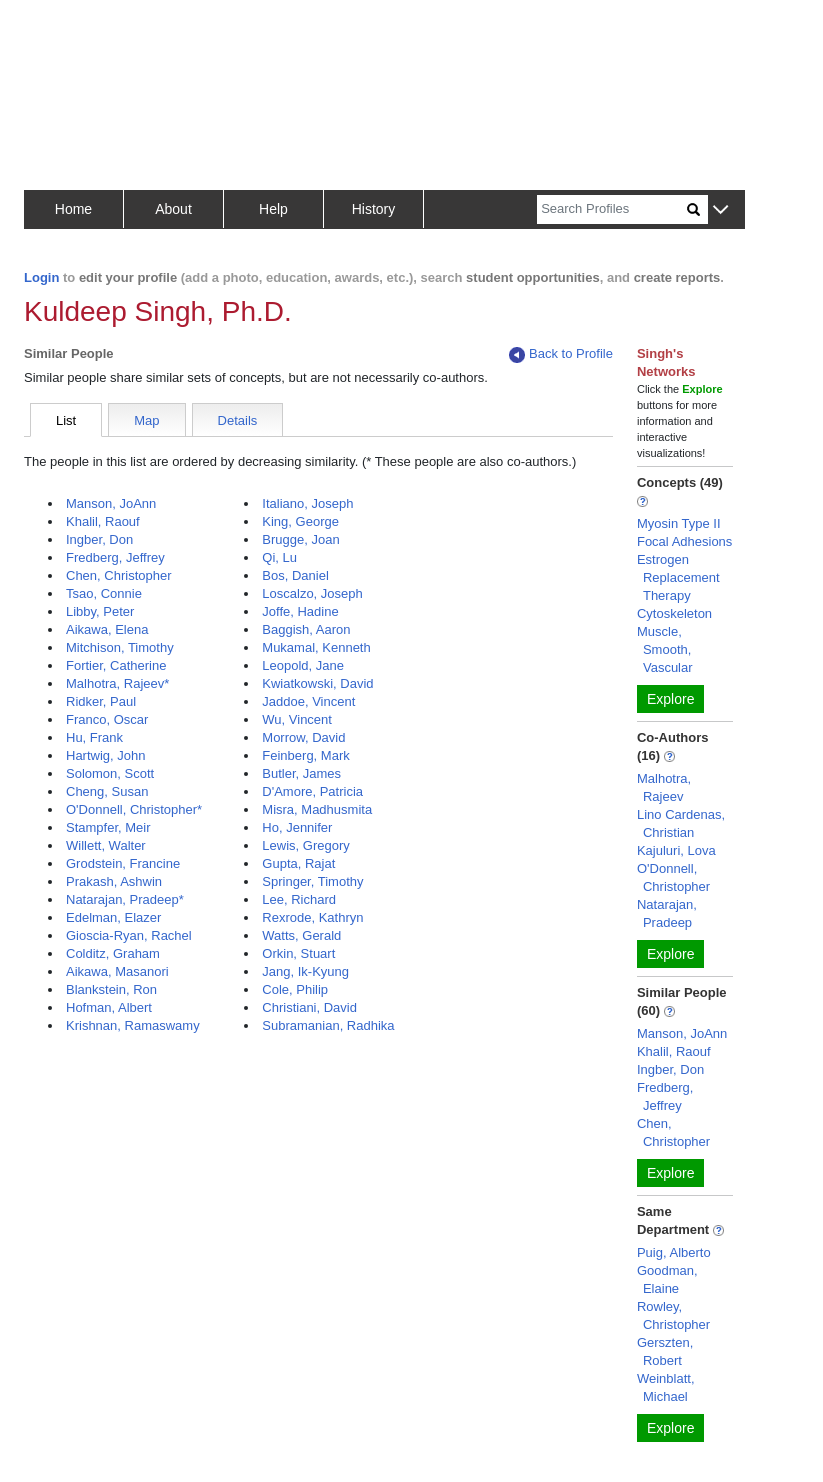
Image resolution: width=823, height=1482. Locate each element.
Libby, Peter (100, 611)
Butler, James (301, 773)
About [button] (173, 209)
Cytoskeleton (674, 613)
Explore (670, 699)
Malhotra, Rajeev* (117, 683)
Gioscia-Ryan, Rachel (129, 935)
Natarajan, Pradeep (667, 913)
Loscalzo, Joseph (312, 593)
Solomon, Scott (110, 773)
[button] (720, 210)
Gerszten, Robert (665, 1351)
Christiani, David (309, 1007)
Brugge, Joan (300, 539)
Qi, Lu (279, 557)
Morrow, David (303, 737)
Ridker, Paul (101, 701)
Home (73, 209)
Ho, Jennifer (297, 827)
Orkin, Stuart (298, 953)
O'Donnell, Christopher (673, 877)
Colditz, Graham (113, 953)
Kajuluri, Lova (676, 850)
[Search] (612, 209)
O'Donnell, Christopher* (134, 809)
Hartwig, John (105, 755)
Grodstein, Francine (123, 863)
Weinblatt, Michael (666, 1387)
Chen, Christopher (119, 575)
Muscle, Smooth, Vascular (665, 649)
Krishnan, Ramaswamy (133, 1025)
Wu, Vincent (297, 719)
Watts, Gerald (301, 935)
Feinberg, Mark (305, 755)
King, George (300, 521)
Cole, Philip (295, 989)
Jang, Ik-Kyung (305, 971)
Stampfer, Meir (108, 827)
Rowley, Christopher (673, 1315)
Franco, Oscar (107, 719)
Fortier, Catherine (116, 665)
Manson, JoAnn (111, 503)
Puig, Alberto (674, 1252)
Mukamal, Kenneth (316, 647)
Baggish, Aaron (306, 629)
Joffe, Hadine (300, 611)
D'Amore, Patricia (312, 791)
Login (41, 277)
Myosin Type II (679, 523)
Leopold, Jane (303, 665)
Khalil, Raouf (103, 521)
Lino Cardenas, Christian (681, 823)
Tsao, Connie (104, 593)
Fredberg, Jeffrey (115, 557)
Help (273, 209)
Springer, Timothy (312, 881)
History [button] (374, 209)
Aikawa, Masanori (117, 971)
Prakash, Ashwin (114, 881)
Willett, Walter (106, 845)
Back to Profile (561, 354)
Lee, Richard (299, 899)
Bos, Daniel (295, 575)
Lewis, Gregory (305, 845)
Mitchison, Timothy (120, 647)
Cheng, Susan (107, 791)
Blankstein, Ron (111, 989)
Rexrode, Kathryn (312, 917)
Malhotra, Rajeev (664, 787)
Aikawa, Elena (107, 629)
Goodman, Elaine (667, 1279)
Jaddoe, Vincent (308, 701)
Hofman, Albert (109, 1007)
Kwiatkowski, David (317, 683)
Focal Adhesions (684, 541)
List (66, 420)
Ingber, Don (99, 539)
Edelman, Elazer (113, 917)
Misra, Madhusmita (317, 809)
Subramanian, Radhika (328, 1025)
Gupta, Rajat (298, 863)
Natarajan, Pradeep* (125, 899)
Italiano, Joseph (307, 503)
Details (238, 420)
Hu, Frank (94, 737)
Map (146, 420)
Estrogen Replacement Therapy (678, 577)
